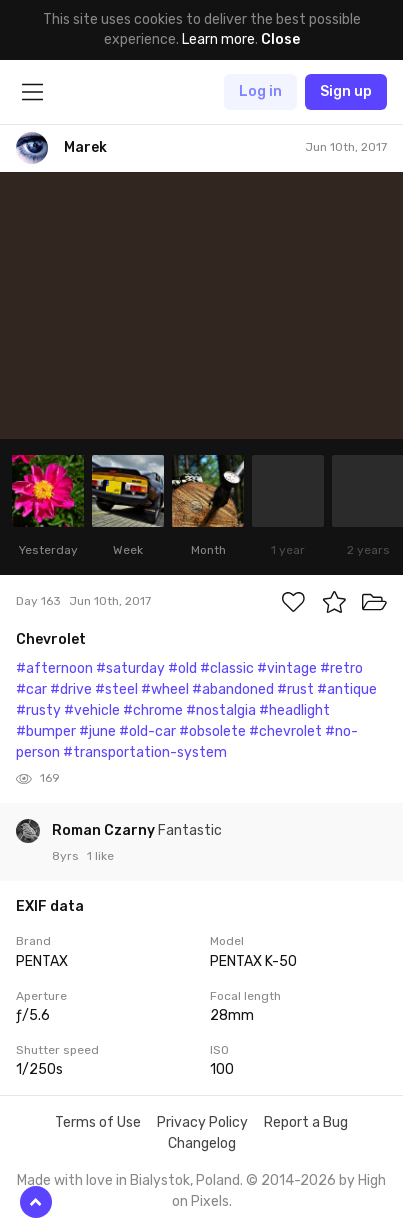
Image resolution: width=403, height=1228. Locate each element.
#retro (341, 668)
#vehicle (92, 710)
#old (182, 668)
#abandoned (233, 689)
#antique (347, 689)
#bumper (46, 731)
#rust (295, 689)
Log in (260, 91)
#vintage (287, 668)
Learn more (218, 39)
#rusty (38, 710)
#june (97, 731)
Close (280, 39)
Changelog (202, 1143)
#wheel (165, 689)
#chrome (153, 710)
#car (31, 689)
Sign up (346, 91)
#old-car (147, 731)
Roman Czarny (105, 830)
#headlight (294, 710)
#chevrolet (285, 731)
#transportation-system (145, 752)
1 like (100, 856)
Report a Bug (306, 1122)
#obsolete (212, 731)
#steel (116, 689)
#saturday (130, 668)
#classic (227, 668)
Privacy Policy (202, 1122)
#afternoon (54, 668)
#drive (71, 689)
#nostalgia (221, 710)
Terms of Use (98, 1122)
